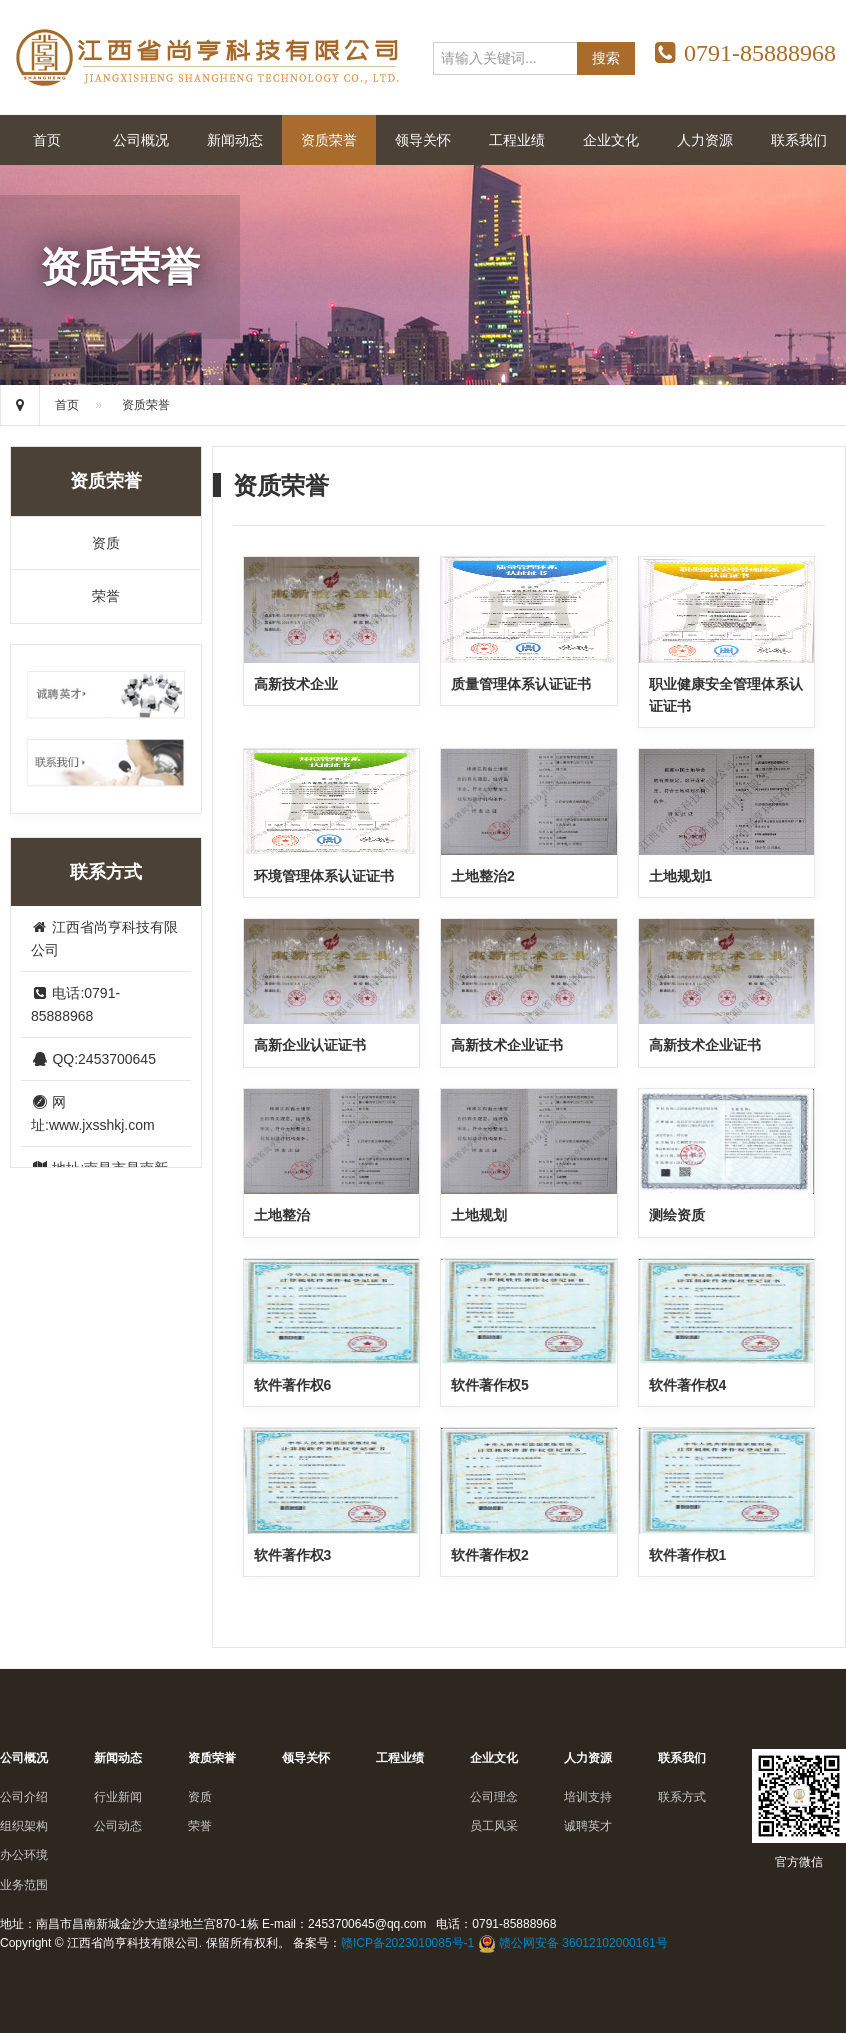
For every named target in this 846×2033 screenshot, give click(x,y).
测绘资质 (677, 1215)
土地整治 (282, 1215)
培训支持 (588, 1797)
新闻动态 (235, 140)
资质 (106, 543)
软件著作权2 (490, 1555)
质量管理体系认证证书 (521, 684)
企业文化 (611, 140)
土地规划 (479, 1215)
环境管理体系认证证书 (324, 876)
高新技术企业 (296, 684)
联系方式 (682, 1797)
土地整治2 (483, 876)
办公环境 (24, 1855)
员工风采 (494, 1826)
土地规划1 (681, 876)
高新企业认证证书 (310, 1045)
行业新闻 (118, 1797)
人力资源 (705, 140)
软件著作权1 (688, 1555)
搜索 (606, 58)
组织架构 (24, 1826)
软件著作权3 (293, 1555)
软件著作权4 (688, 1385)
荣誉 (106, 596)
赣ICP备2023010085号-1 (407, 1943)
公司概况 (141, 140)
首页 (47, 140)
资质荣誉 (329, 140)
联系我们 (799, 140)
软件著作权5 (490, 1385)
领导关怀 (423, 140)
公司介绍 (24, 1797)
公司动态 (118, 1826)
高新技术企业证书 (507, 1045)
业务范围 (24, 1885)
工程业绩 (517, 140)
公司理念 (494, 1797)
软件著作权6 (293, 1385)
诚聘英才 (588, 1826)
